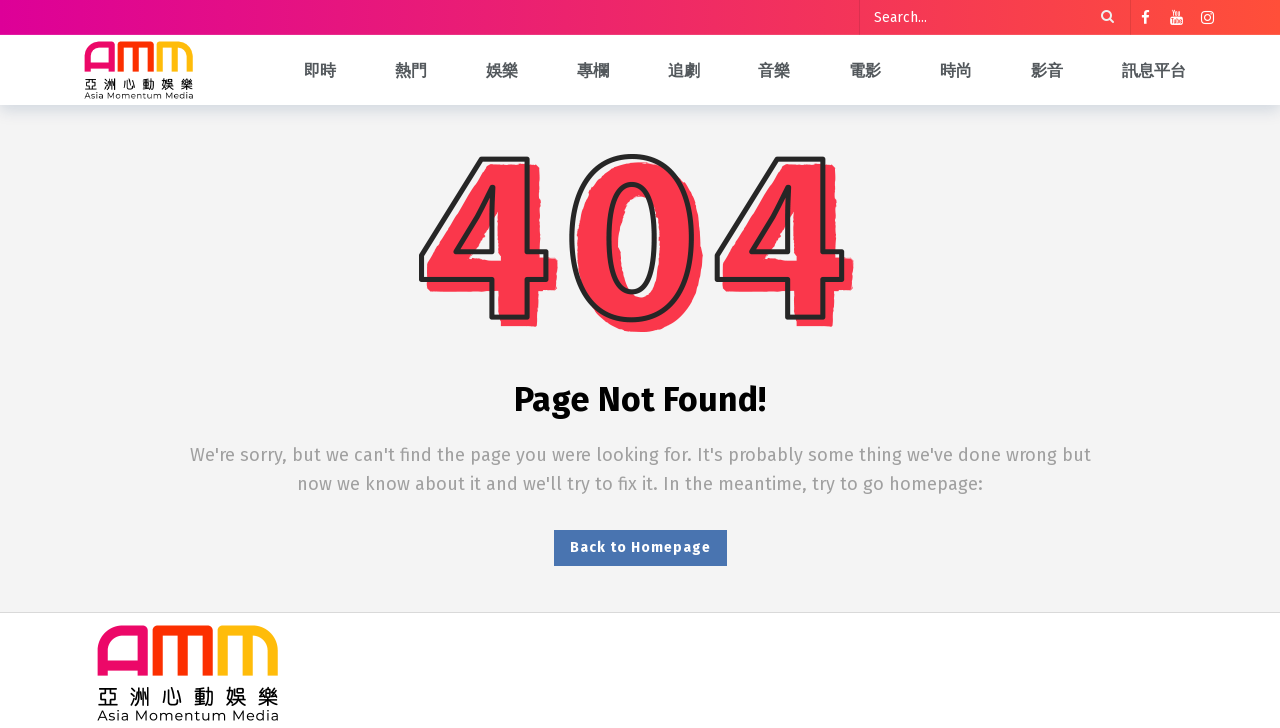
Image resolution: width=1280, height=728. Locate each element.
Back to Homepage (640, 547)
